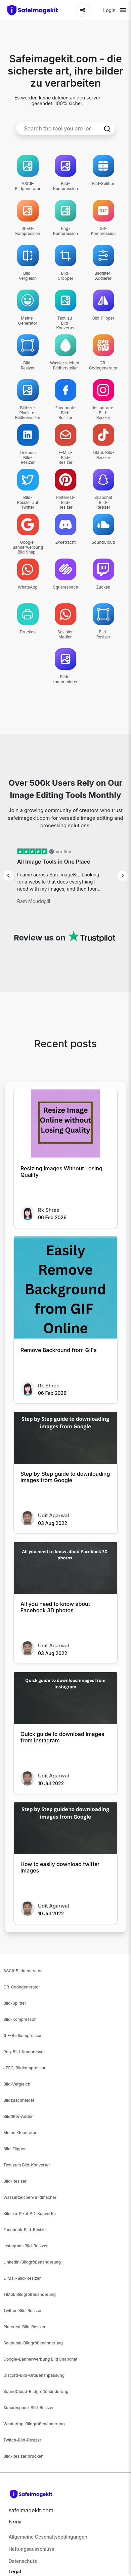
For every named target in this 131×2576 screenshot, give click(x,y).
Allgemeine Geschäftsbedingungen (47, 2537)
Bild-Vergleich (16, 2084)
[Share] (82, 10)
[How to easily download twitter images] (65, 1828)
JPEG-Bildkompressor (24, 2067)
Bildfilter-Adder (18, 2116)
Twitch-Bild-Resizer (22, 2440)
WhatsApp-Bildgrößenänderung (34, 2423)
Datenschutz (22, 2561)
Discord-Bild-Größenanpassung (33, 2375)
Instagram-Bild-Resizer (25, 2245)
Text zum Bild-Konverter (26, 2164)
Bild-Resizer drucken (23, 2456)
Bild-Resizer (15, 2181)
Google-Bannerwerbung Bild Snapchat (40, 2359)
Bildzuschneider (18, 2100)
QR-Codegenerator (21, 1986)
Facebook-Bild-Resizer (25, 2229)
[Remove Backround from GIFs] (65, 1288)
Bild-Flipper (14, 2148)
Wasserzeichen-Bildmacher (29, 2197)
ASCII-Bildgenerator (22, 1970)
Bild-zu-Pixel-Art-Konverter (29, 2213)
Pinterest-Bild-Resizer (24, 2326)
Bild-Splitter (14, 2003)
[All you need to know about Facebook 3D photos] (65, 1568)
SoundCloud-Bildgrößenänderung (35, 2391)
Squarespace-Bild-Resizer (28, 2407)
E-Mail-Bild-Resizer (22, 2278)
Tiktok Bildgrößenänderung (29, 2294)
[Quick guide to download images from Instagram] (65, 1698)
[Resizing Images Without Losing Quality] (65, 1123)
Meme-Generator (20, 2132)
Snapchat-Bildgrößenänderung (33, 2342)
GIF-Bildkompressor (22, 2035)
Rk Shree (48, 1210)
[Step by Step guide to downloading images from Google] (65, 1438)
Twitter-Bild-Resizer (22, 2310)
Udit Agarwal (53, 1515)
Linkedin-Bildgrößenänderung (32, 2262)
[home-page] (35, 10)
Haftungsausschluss (31, 2549)
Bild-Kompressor (19, 2019)
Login (109, 10)
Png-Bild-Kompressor (24, 2051)
